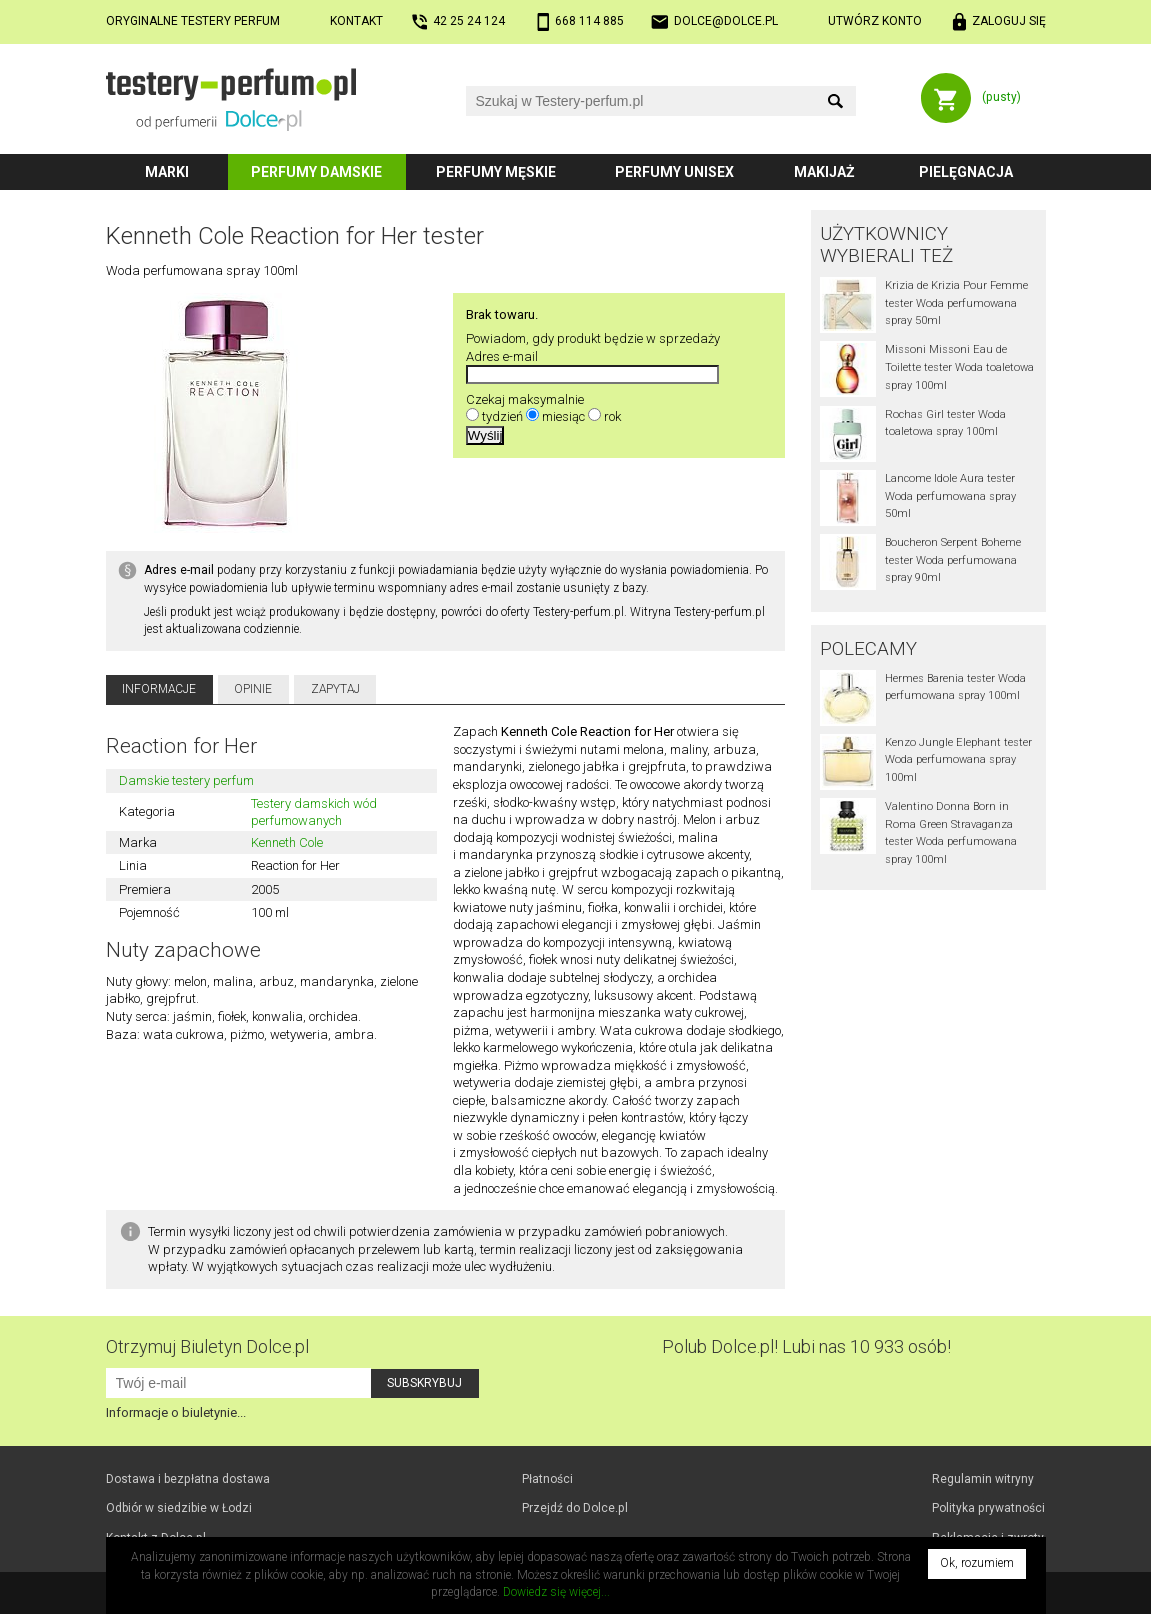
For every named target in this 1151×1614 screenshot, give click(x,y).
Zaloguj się (1009, 21)
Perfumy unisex (674, 172)
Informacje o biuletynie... (176, 1412)
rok (612, 416)
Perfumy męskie (496, 172)
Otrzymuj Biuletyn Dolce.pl (207, 1346)
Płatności (547, 1479)
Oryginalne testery (193, 21)
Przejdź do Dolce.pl (575, 1508)
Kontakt (356, 21)
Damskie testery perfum (186, 780)
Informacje (159, 689)
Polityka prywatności (988, 1508)
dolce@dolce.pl (726, 21)
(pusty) (1001, 97)
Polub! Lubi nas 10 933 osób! (806, 1346)
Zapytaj (335, 689)
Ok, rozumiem (977, 1563)
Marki (167, 172)
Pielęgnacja (966, 172)
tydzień (502, 416)
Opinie (253, 689)
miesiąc (563, 416)
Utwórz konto (875, 21)
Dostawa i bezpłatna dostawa (188, 1479)
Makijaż (824, 172)
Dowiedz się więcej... (556, 1592)
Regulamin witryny (983, 1479)
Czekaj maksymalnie (525, 399)
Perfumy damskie (316, 172)
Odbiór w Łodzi (179, 1508)
